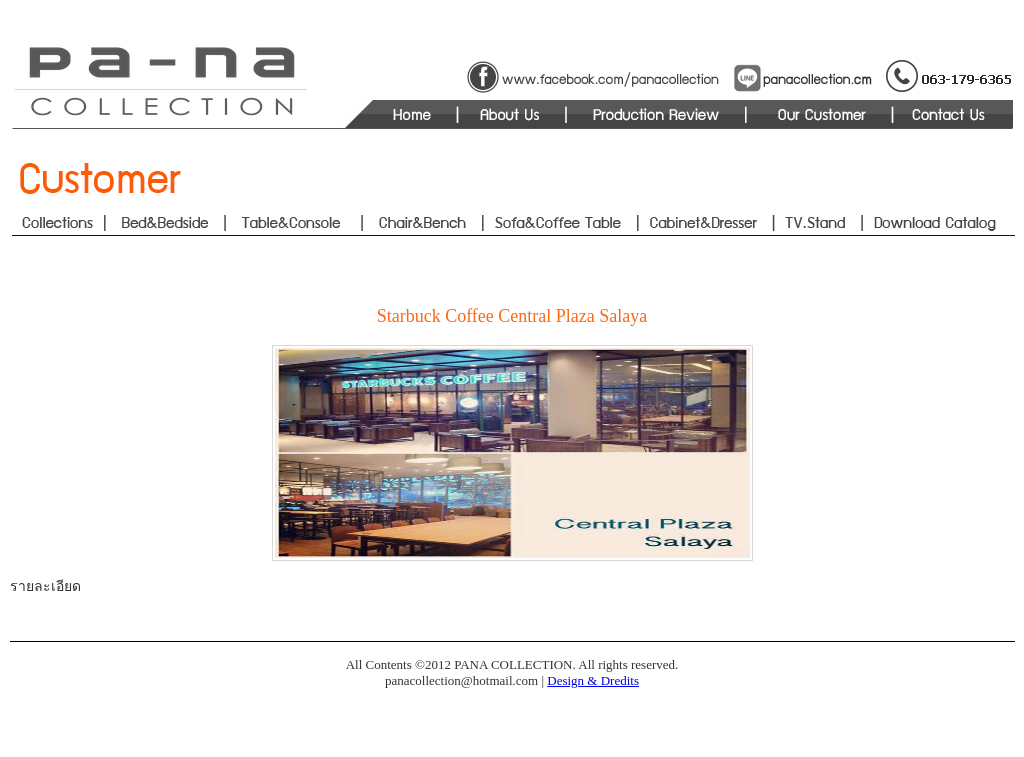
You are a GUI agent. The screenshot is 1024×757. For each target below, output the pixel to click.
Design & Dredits (593, 680)
